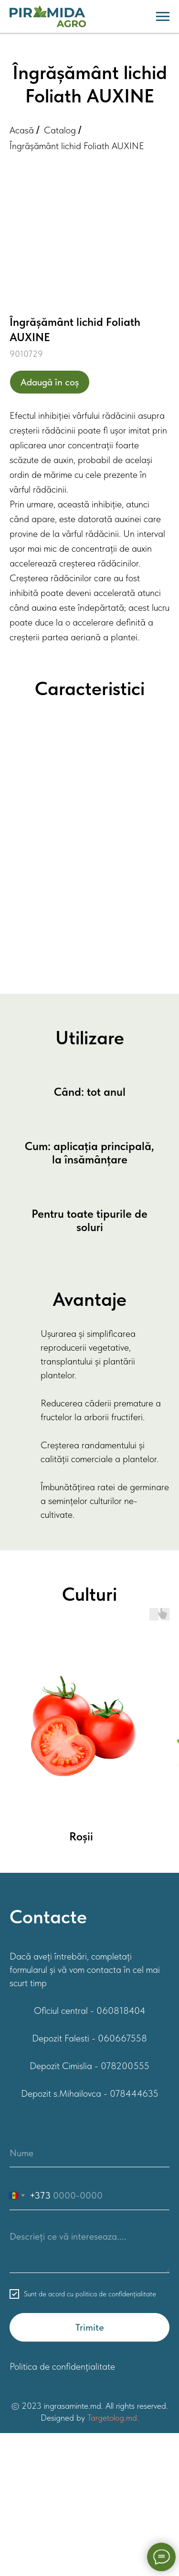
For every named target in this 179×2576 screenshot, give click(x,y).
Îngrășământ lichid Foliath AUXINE (77, 146)
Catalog (60, 130)
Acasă (22, 130)
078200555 (125, 2065)
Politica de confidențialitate (62, 2366)
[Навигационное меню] (162, 16)
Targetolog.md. (113, 2418)
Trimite (89, 2327)
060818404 (121, 2010)
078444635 (134, 2093)
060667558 (122, 2038)
